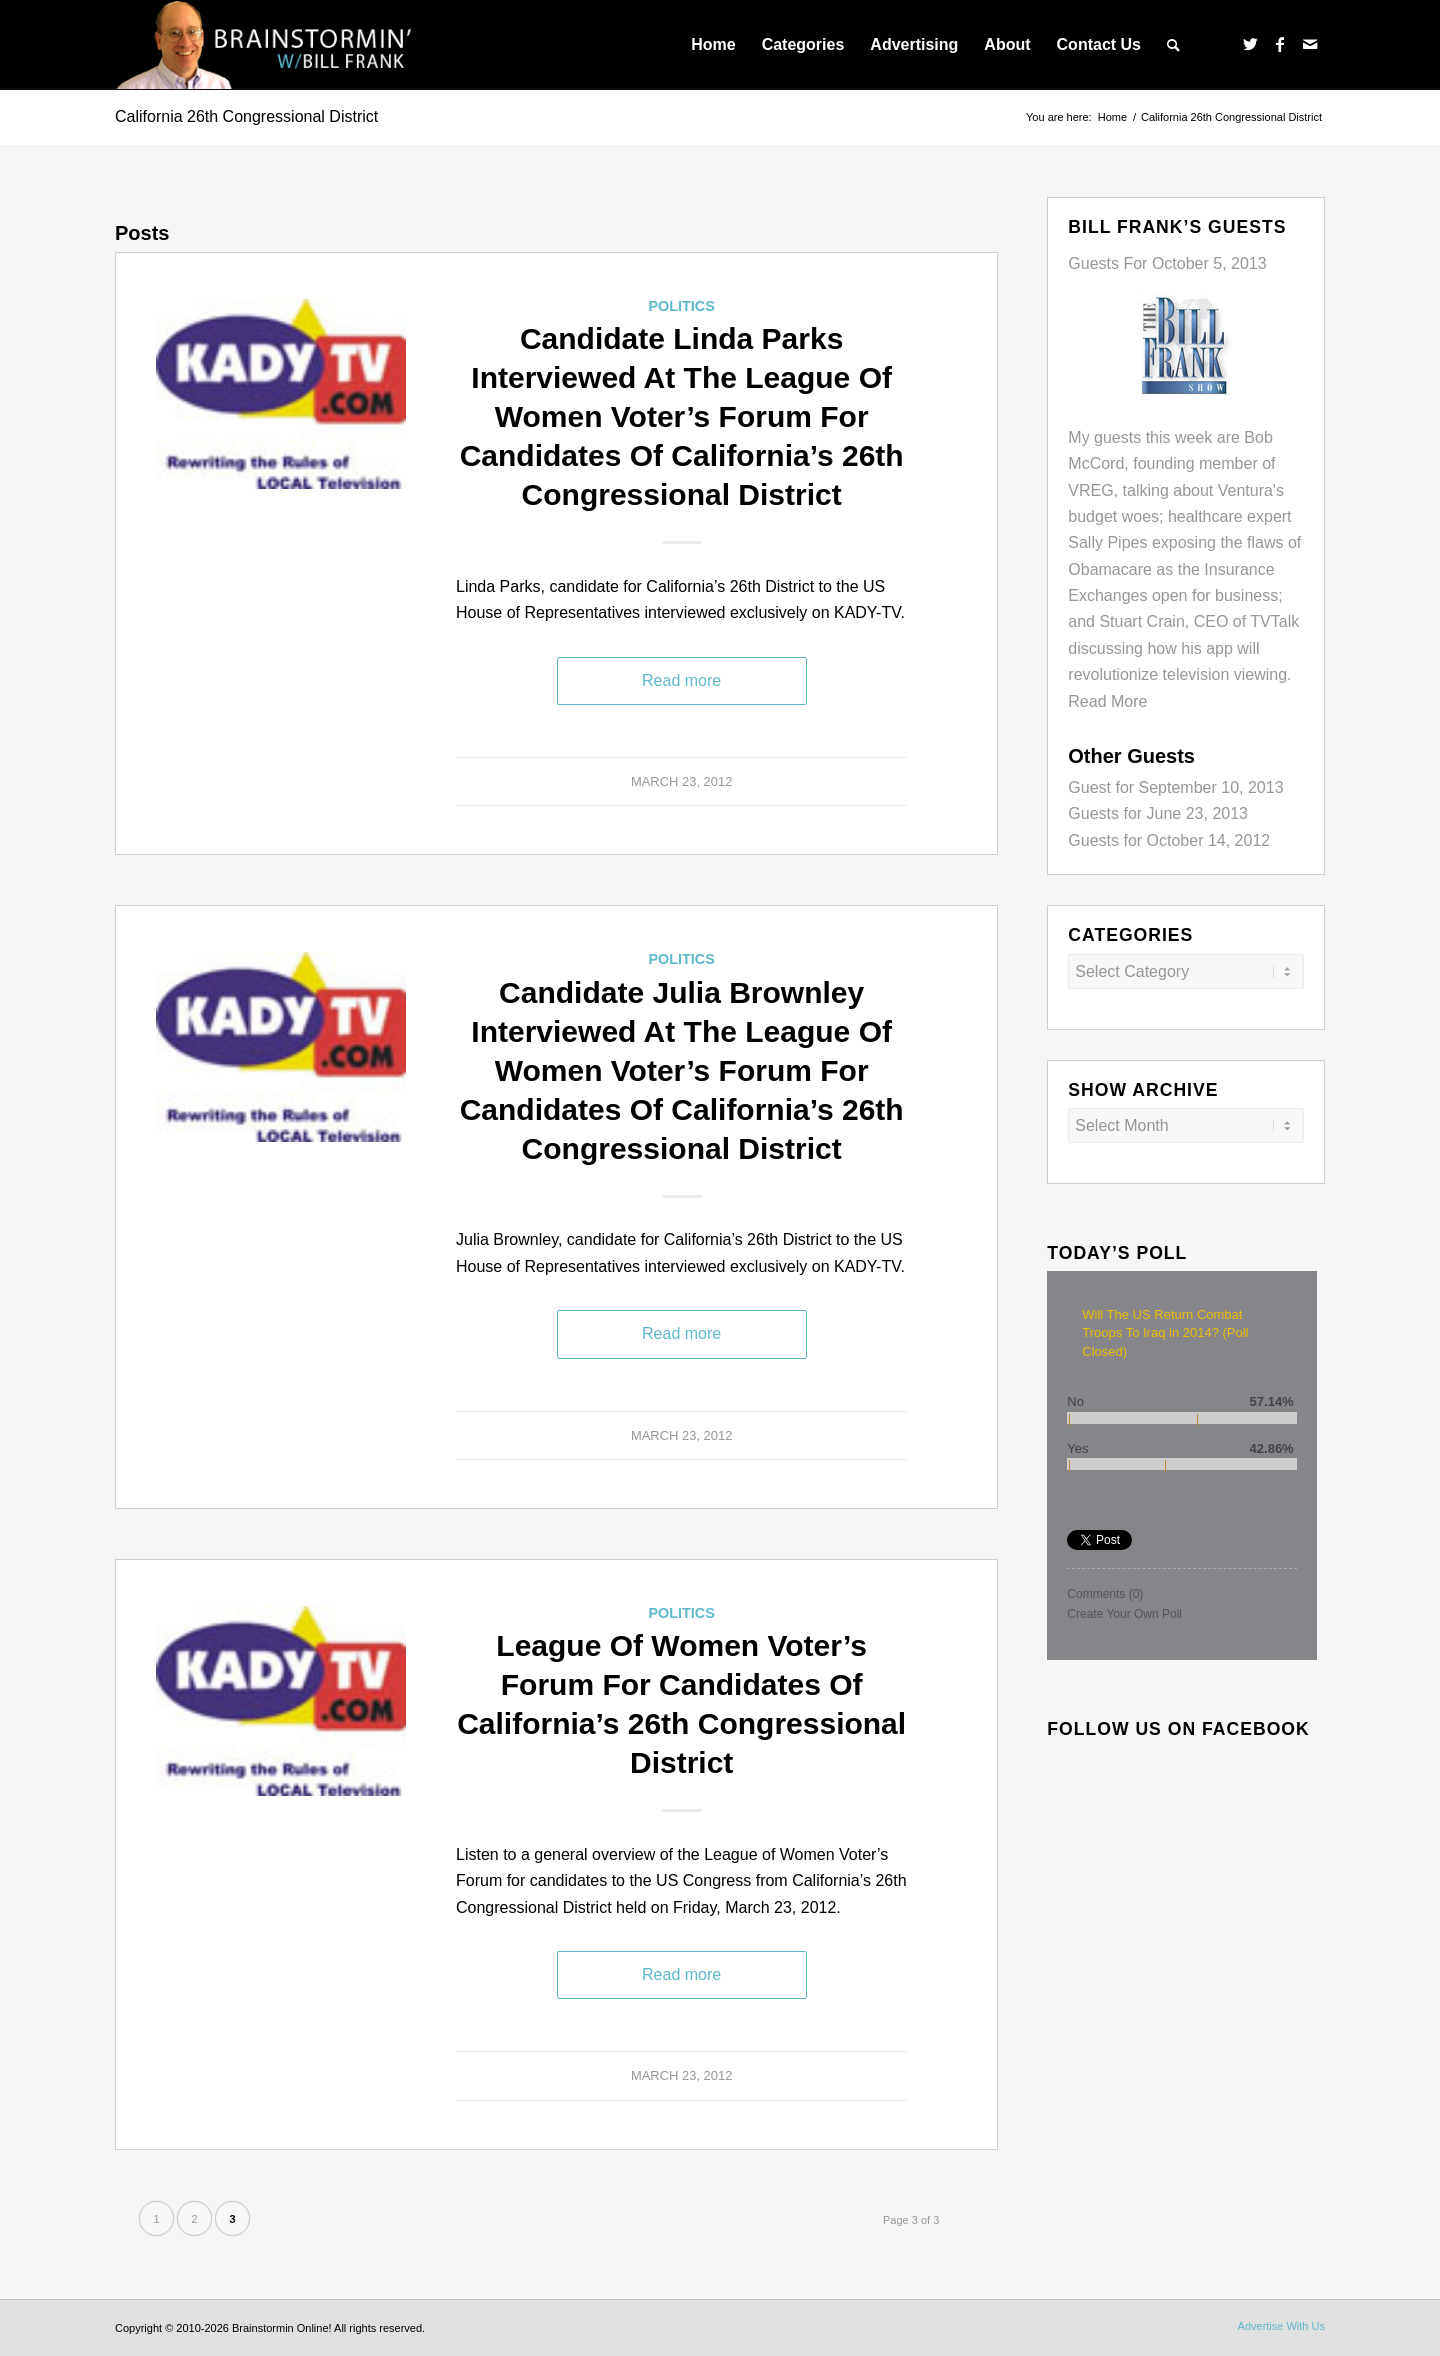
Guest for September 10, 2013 (1175, 787)
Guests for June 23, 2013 (1158, 813)
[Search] (1173, 45)
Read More (1107, 701)
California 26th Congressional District (246, 116)
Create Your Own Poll (1124, 1614)
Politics (681, 306)
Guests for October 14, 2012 (1169, 840)
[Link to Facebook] (1280, 44)
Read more (681, 680)
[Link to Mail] (1310, 44)
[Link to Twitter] (1250, 44)
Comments (1105, 1594)
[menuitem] (713, 45)
